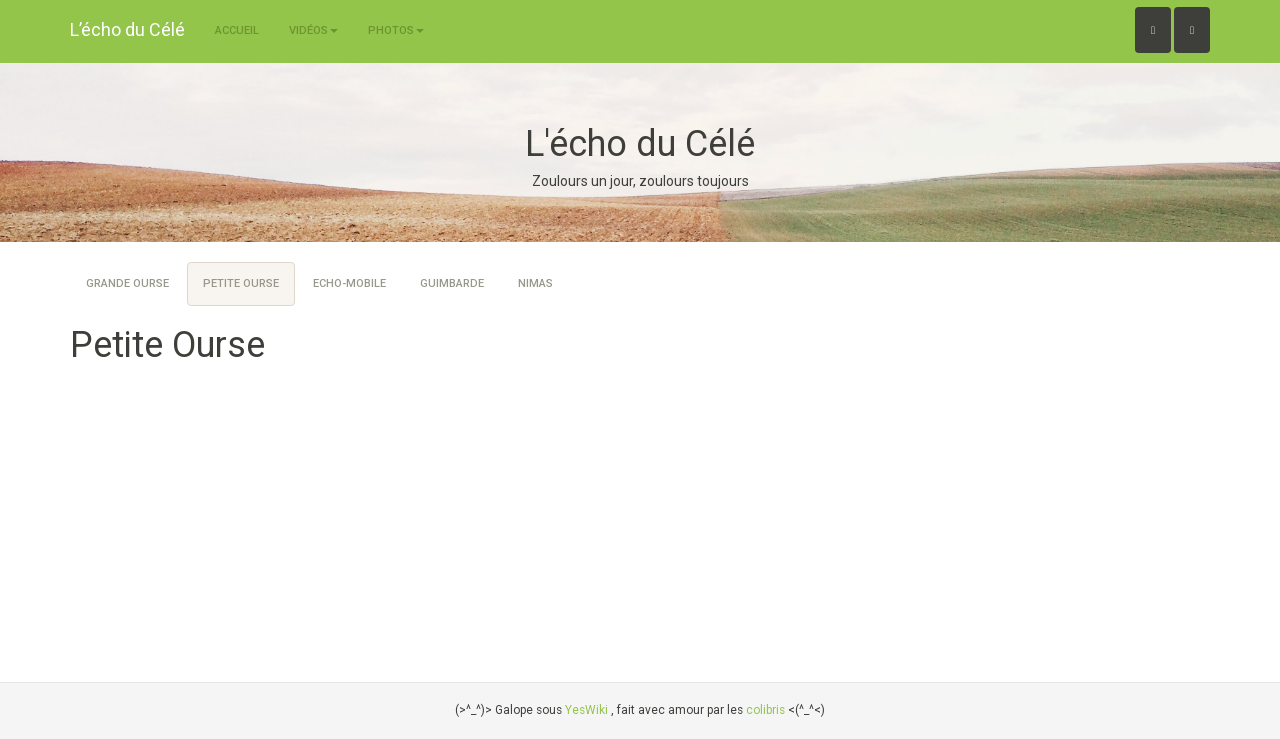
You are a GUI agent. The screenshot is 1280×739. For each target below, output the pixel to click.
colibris (765, 710)
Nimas (535, 283)
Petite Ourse (241, 283)
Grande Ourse (127, 283)
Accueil (237, 30)
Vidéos (313, 30)
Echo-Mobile (349, 283)
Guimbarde (452, 283)
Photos (396, 30)
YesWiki (586, 710)
